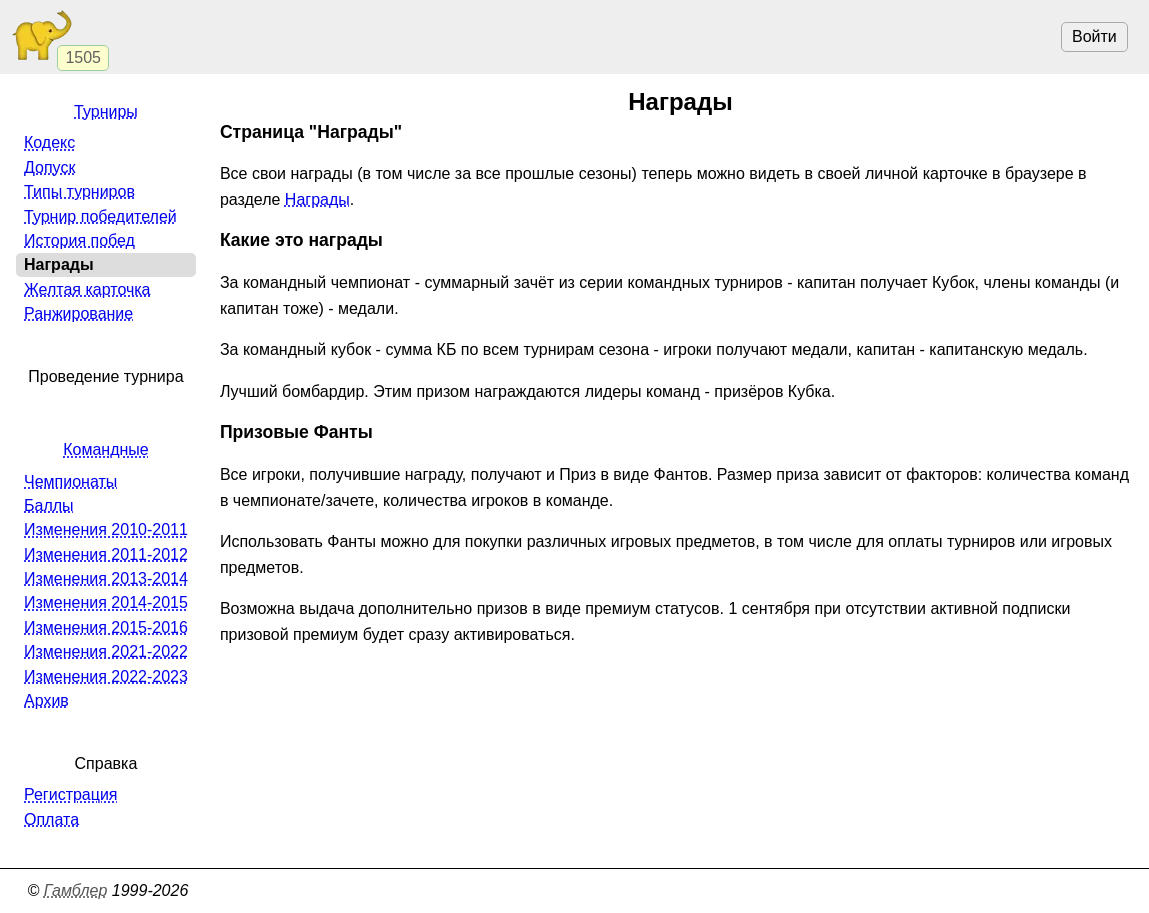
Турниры (106, 111)
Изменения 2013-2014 (106, 578)
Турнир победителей (100, 216)
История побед (79, 240)
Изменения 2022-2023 (106, 676)
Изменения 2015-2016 (106, 627)
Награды (317, 199)
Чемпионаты (70, 481)
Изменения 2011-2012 (106, 554)
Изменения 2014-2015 (106, 602)
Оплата (51, 819)
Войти (1094, 36)
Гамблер (76, 890)
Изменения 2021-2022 (106, 651)
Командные (106, 449)
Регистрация (71, 794)
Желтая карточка (87, 289)
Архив (46, 700)
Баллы (49, 505)
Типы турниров (79, 191)
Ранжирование (78, 313)
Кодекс (49, 142)
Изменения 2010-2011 (106, 529)
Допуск (49, 167)
